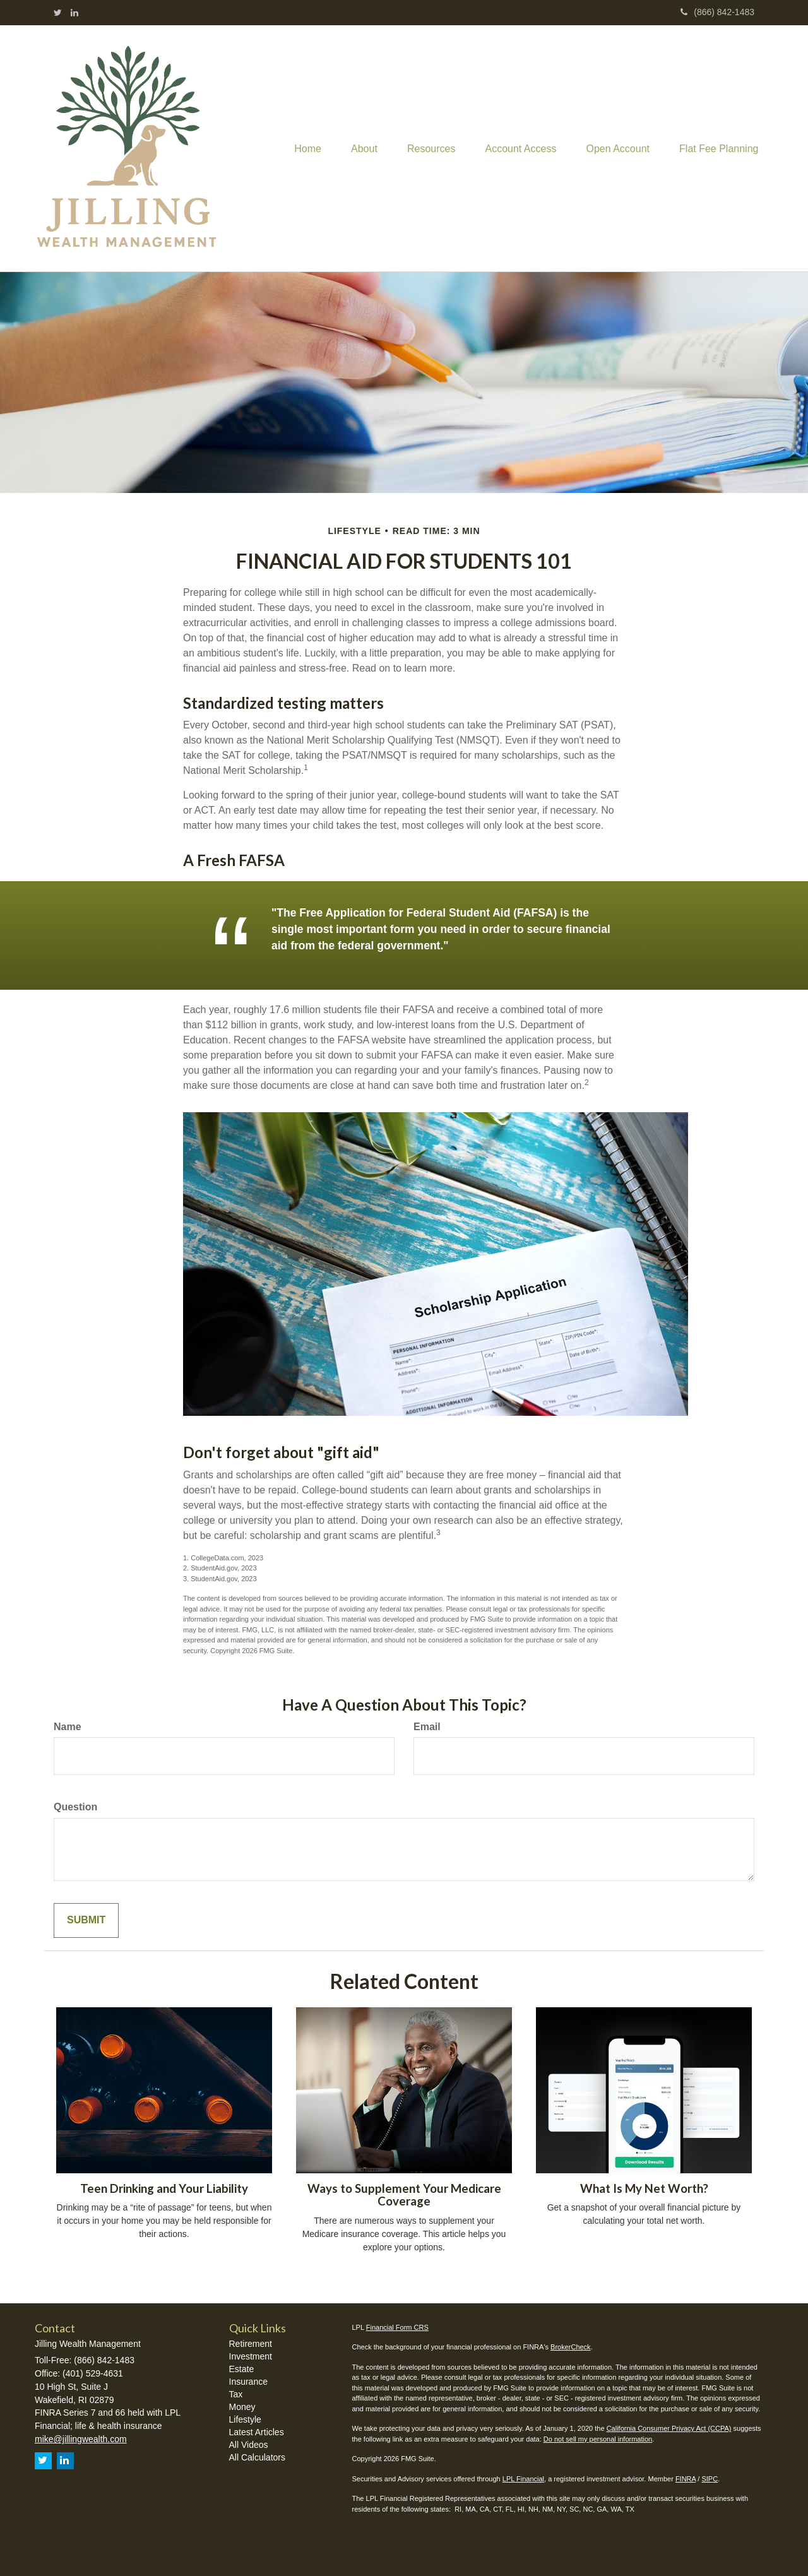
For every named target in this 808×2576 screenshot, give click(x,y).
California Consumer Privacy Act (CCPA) (669, 2428)
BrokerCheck (570, 2347)
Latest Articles (256, 2432)
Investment (250, 2356)
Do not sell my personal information (598, 2439)
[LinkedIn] (74, 12)
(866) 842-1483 (717, 12)
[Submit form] (86, 1920)
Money (242, 2407)
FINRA (685, 2479)
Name (67, 1726)
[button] (356, 148)
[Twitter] (58, 12)
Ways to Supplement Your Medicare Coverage (404, 2195)
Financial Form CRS (397, 2327)
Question (75, 1806)
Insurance (248, 2382)
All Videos (248, 2445)
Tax (236, 2394)
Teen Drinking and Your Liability (164, 2188)
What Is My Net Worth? (644, 2188)
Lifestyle (245, 2419)
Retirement (250, 2344)
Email (427, 1726)
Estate (241, 2369)
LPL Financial (523, 2479)
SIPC (709, 2479)
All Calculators (257, 2457)
